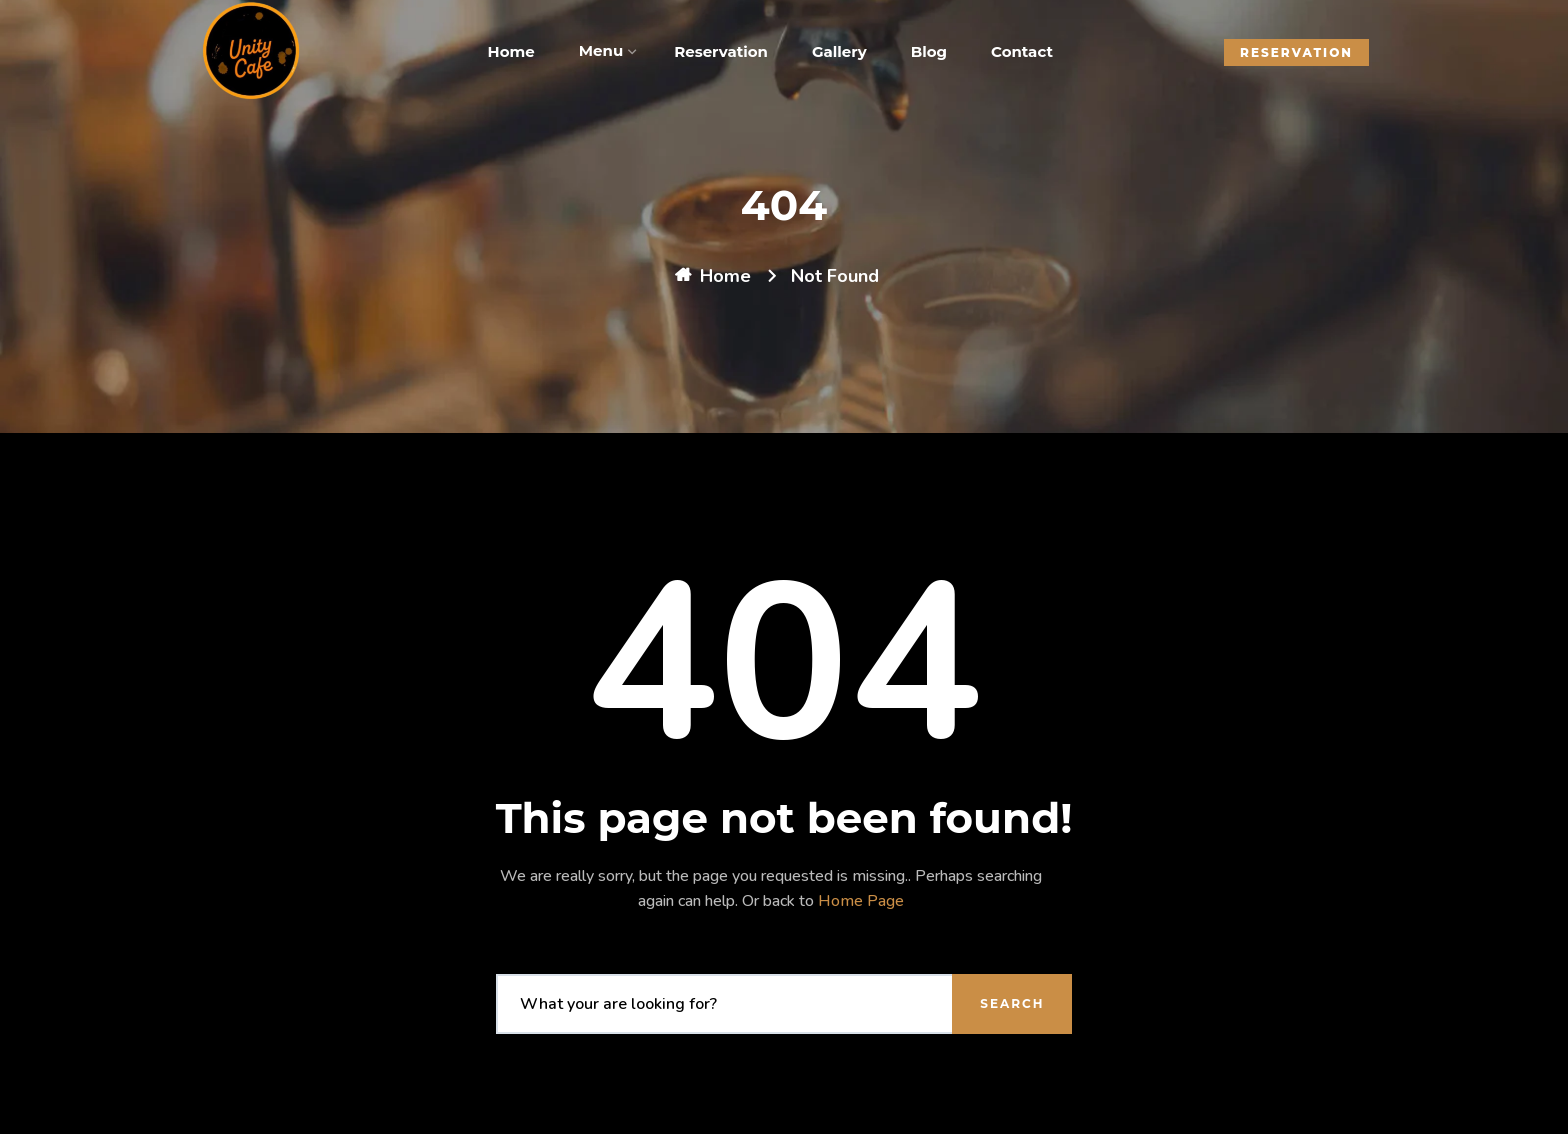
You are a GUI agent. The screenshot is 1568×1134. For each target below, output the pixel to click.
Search (1012, 1003)
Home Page (861, 901)
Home (725, 276)
